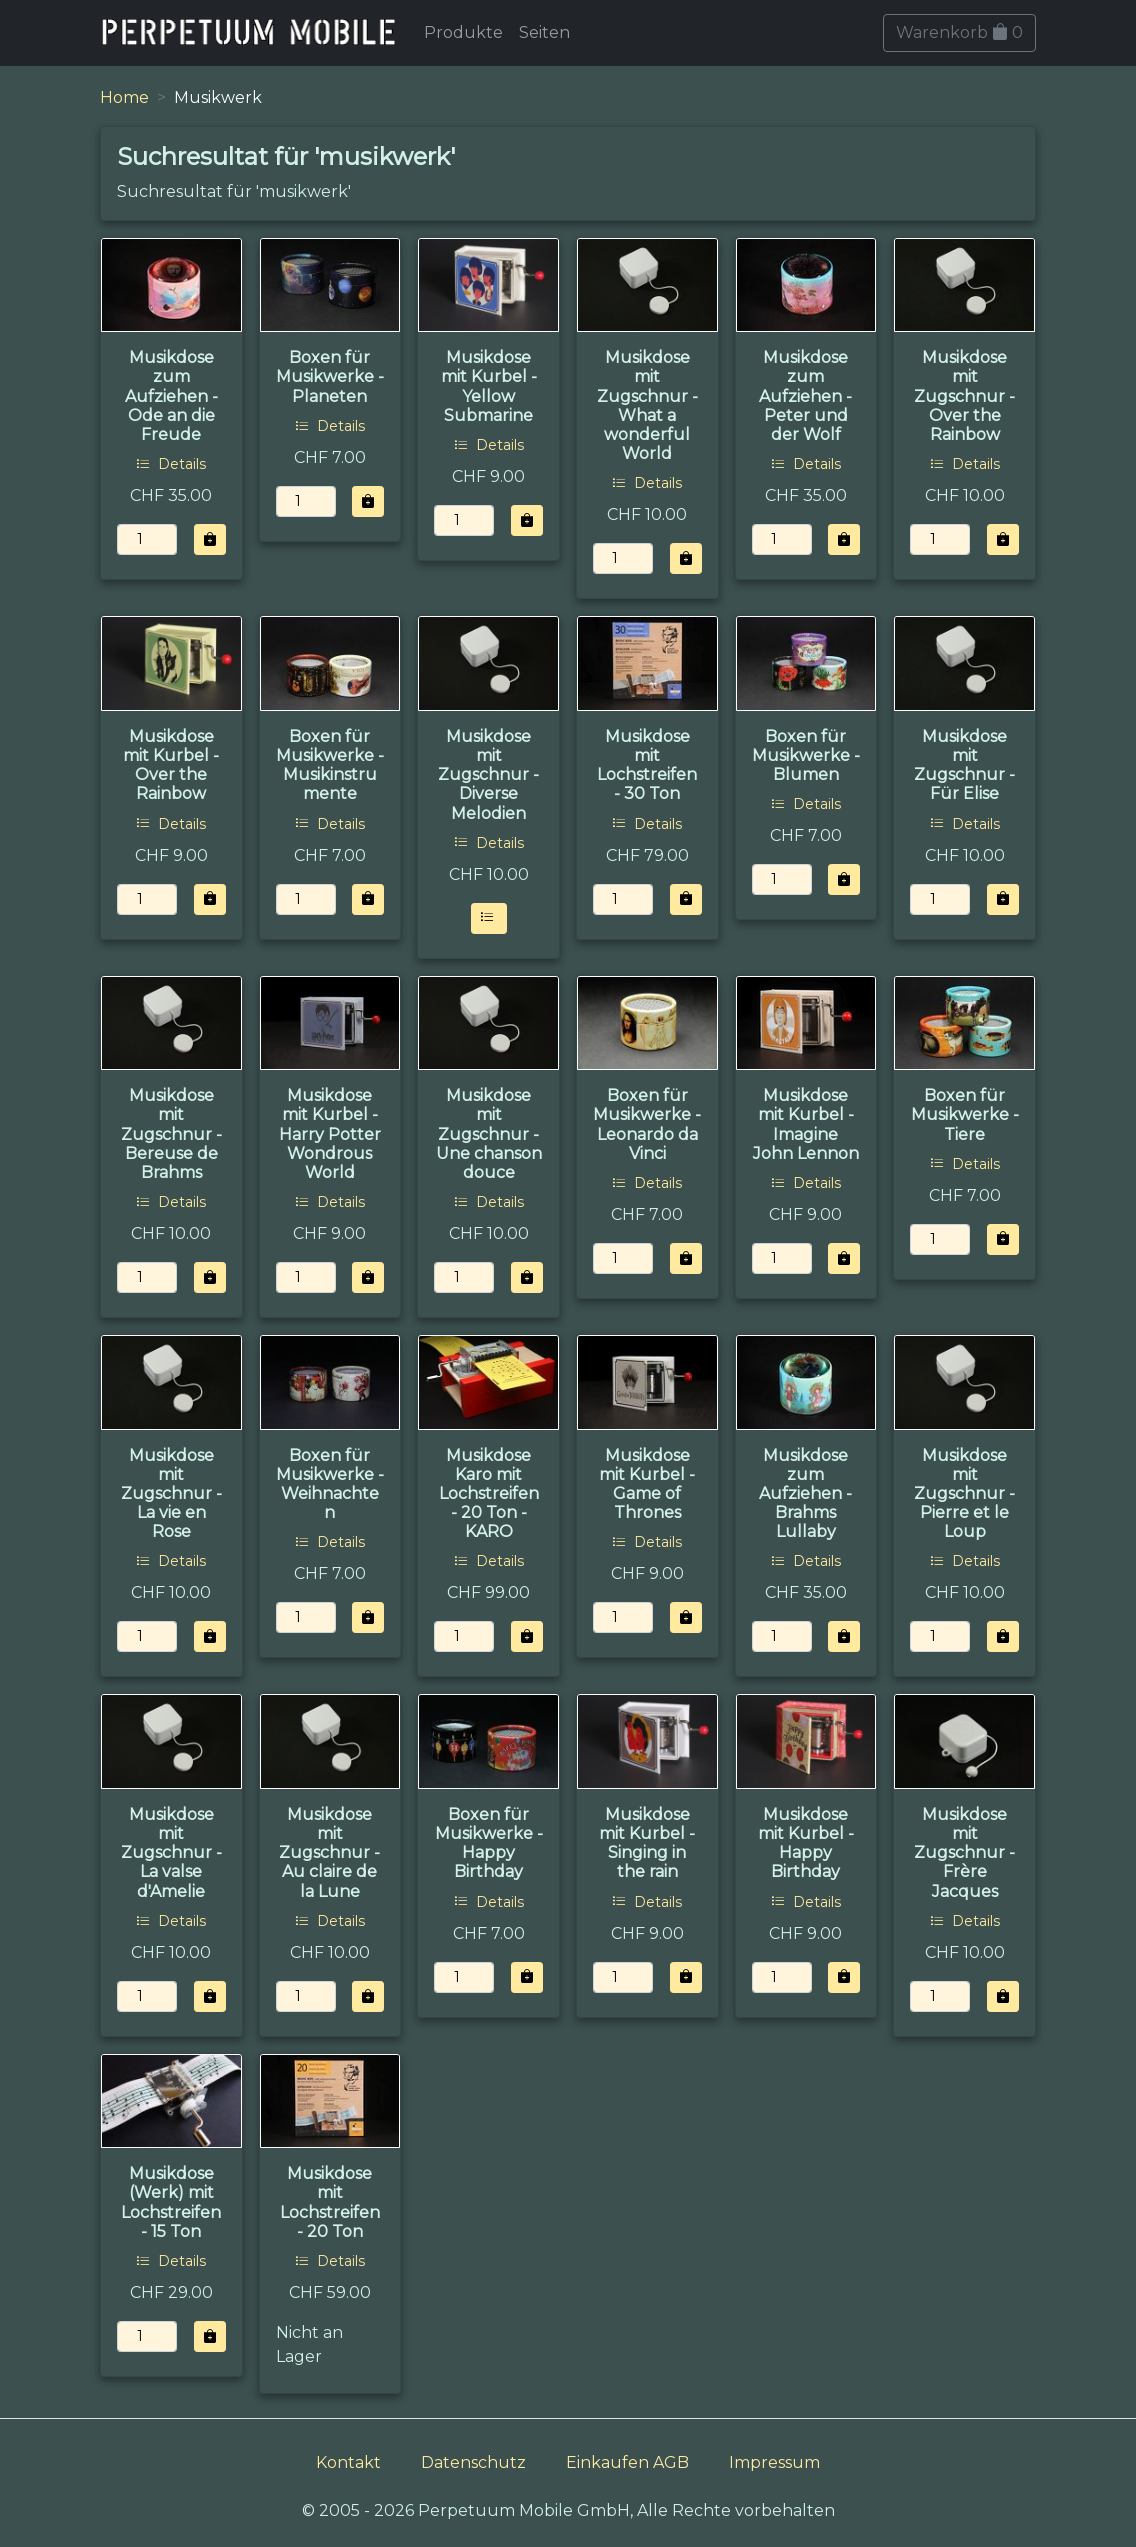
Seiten (544, 32)
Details (171, 464)
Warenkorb (959, 32)
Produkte (463, 32)
